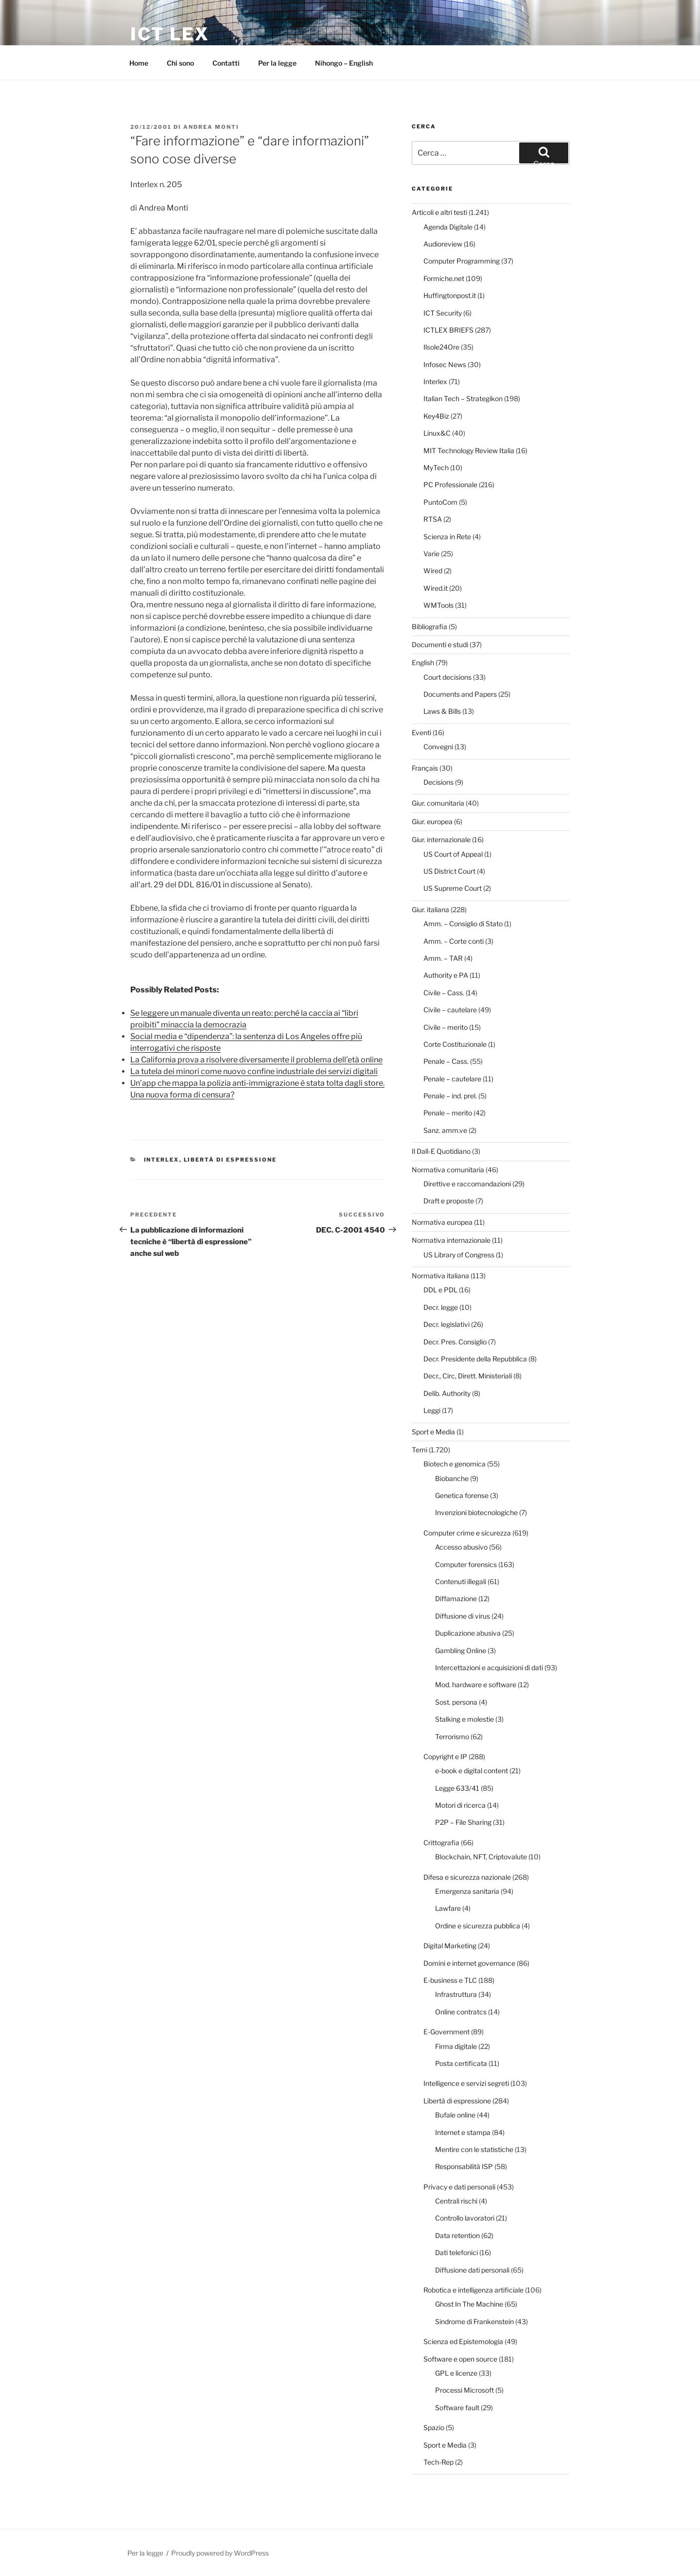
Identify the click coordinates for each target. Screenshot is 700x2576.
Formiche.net (443, 278)
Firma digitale (456, 2046)
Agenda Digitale (447, 227)
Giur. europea (432, 821)
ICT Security (442, 313)
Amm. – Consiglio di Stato (463, 923)
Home (138, 63)
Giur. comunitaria (438, 803)
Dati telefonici (456, 2252)
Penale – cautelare (452, 1079)
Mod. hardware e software (475, 1684)
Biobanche (452, 1478)
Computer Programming (461, 261)
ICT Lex (170, 34)
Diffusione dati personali (472, 2270)
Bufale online (455, 2115)
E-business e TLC (450, 1980)
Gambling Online (460, 1650)
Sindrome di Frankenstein (474, 2321)
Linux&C (437, 433)
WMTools (438, 605)
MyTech (436, 467)
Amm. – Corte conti (453, 941)
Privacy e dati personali (459, 2187)
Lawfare (448, 1908)
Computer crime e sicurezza (467, 1533)
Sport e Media (433, 1432)
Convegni (438, 746)
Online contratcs (461, 2012)
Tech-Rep (438, 2462)
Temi (419, 1450)
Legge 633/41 (457, 1788)
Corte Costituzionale (455, 1044)
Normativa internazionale (451, 1240)
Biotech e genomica (454, 1464)
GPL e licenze (456, 2373)
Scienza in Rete (447, 536)
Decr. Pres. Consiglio (455, 1342)
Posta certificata (461, 2063)
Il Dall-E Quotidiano (441, 1151)
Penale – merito (447, 1113)
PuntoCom (440, 502)
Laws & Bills (442, 711)
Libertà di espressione (230, 1159)
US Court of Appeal (453, 854)
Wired (432, 570)
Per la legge (277, 63)
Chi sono (180, 63)
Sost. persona (456, 1702)
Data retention (457, 2235)
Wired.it (435, 588)
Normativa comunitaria (448, 1169)
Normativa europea (442, 1222)
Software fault (457, 2407)
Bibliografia (429, 626)
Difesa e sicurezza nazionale (467, 1877)
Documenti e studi (440, 644)
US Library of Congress (458, 1255)
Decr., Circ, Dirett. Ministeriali (467, 1376)
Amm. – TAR (443, 958)
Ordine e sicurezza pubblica (477, 1926)
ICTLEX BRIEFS (448, 330)
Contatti (226, 63)
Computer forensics (466, 1564)
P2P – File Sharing (463, 1822)
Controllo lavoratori (464, 2218)
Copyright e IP (445, 1756)
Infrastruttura (456, 1994)
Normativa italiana (440, 1275)
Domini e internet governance (469, 1963)
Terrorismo (452, 1736)
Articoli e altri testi (439, 212)
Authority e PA (445, 975)
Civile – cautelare (450, 1010)
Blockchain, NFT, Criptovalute (481, 1857)
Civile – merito (445, 1027)
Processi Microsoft (464, 2390)
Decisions (438, 782)
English (423, 662)
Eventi (421, 732)
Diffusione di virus (462, 1616)
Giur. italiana (430, 909)
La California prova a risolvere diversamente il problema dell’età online (256, 1059)
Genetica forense (462, 1495)
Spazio (433, 2427)
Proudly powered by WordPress (220, 2553)
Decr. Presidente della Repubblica (475, 1359)
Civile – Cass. (443, 992)
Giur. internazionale (441, 839)
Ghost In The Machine (469, 2304)
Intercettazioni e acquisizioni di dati (489, 1667)
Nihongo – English (344, 63)
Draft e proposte (448, 1201)
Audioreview (442, 244)
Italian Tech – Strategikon (463, 398)
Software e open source (460, 2359)
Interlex (161, 1159)
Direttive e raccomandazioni (467, 1184)
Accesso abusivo (461, 1547)
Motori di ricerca (460, 1805)
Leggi (431, 1410)
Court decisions (447, 677)
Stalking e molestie (464, 1719)
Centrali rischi (456, 2201)
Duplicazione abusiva (468, 1633)
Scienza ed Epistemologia (463, 2341)
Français (425, 768)
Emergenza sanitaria (467, 1891)
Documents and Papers (460, 694)
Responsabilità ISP (464, 2166)
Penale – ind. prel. (450, 1096)
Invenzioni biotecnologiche (476, 1512)
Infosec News (444, 364)
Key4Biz (436, 416)
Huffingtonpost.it (449, 295)
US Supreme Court (452, 888)
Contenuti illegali (460, 1581)
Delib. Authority (447, 1393)
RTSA (432, 519)
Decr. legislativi (446, 1324)
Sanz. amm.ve (445, 1130)
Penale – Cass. (446, 1061)
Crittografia (441, 1842)
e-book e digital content (471, 1770)
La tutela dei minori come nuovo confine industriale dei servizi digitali (254, 1071)
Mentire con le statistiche (474, 2149)
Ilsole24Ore (441, 347)
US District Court (449, 871)
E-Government (446, 2032)
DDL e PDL (440, 1290)
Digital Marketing (449, 1945)
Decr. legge (440, 1307)
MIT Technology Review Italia (468, 450)
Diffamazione (456, 1598)
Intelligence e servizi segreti (466, 2083)
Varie (431, 553)
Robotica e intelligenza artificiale (473, 2290)
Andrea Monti (211, 127)
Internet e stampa (462, 2132)
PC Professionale (450, 484)
